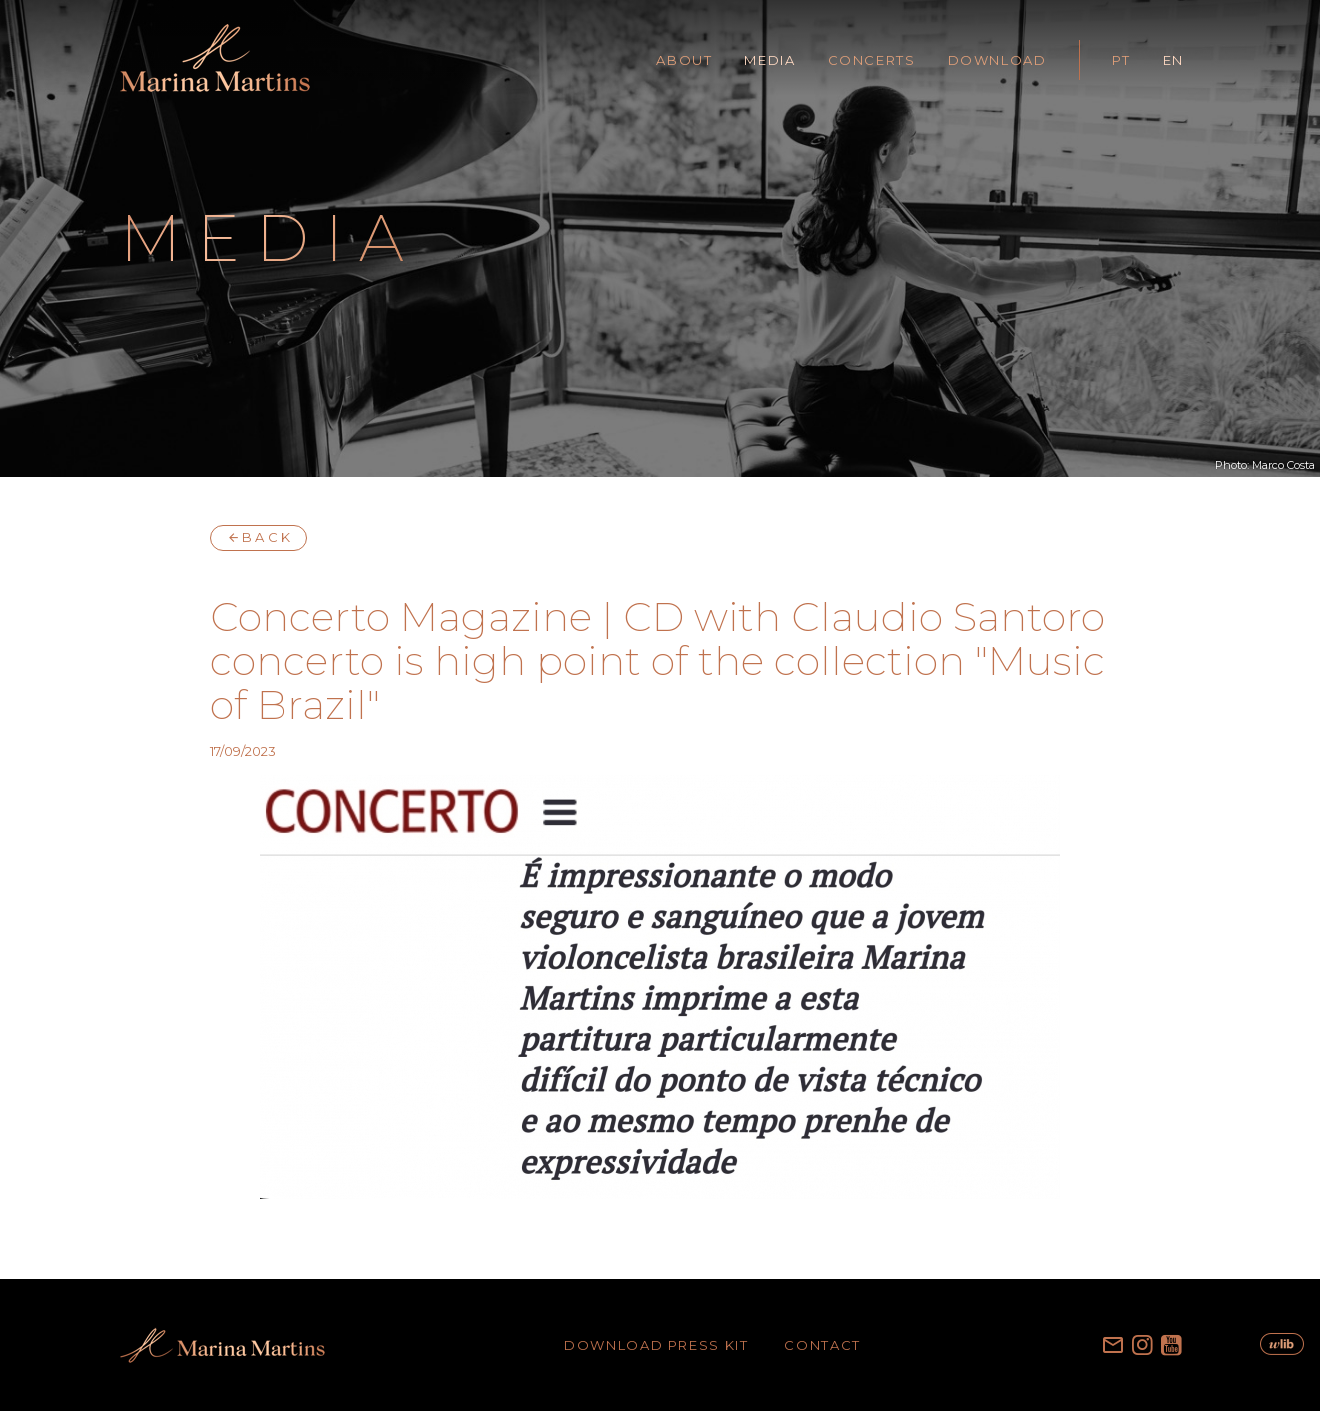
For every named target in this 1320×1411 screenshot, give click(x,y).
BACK (258, 537)
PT (1121, 60)
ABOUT (684, 60)
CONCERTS (872, 60)
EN (1173, 60)
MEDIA (769, 60)
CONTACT (822, 1345)
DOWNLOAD (997, 60)
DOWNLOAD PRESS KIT (656, 1345)
